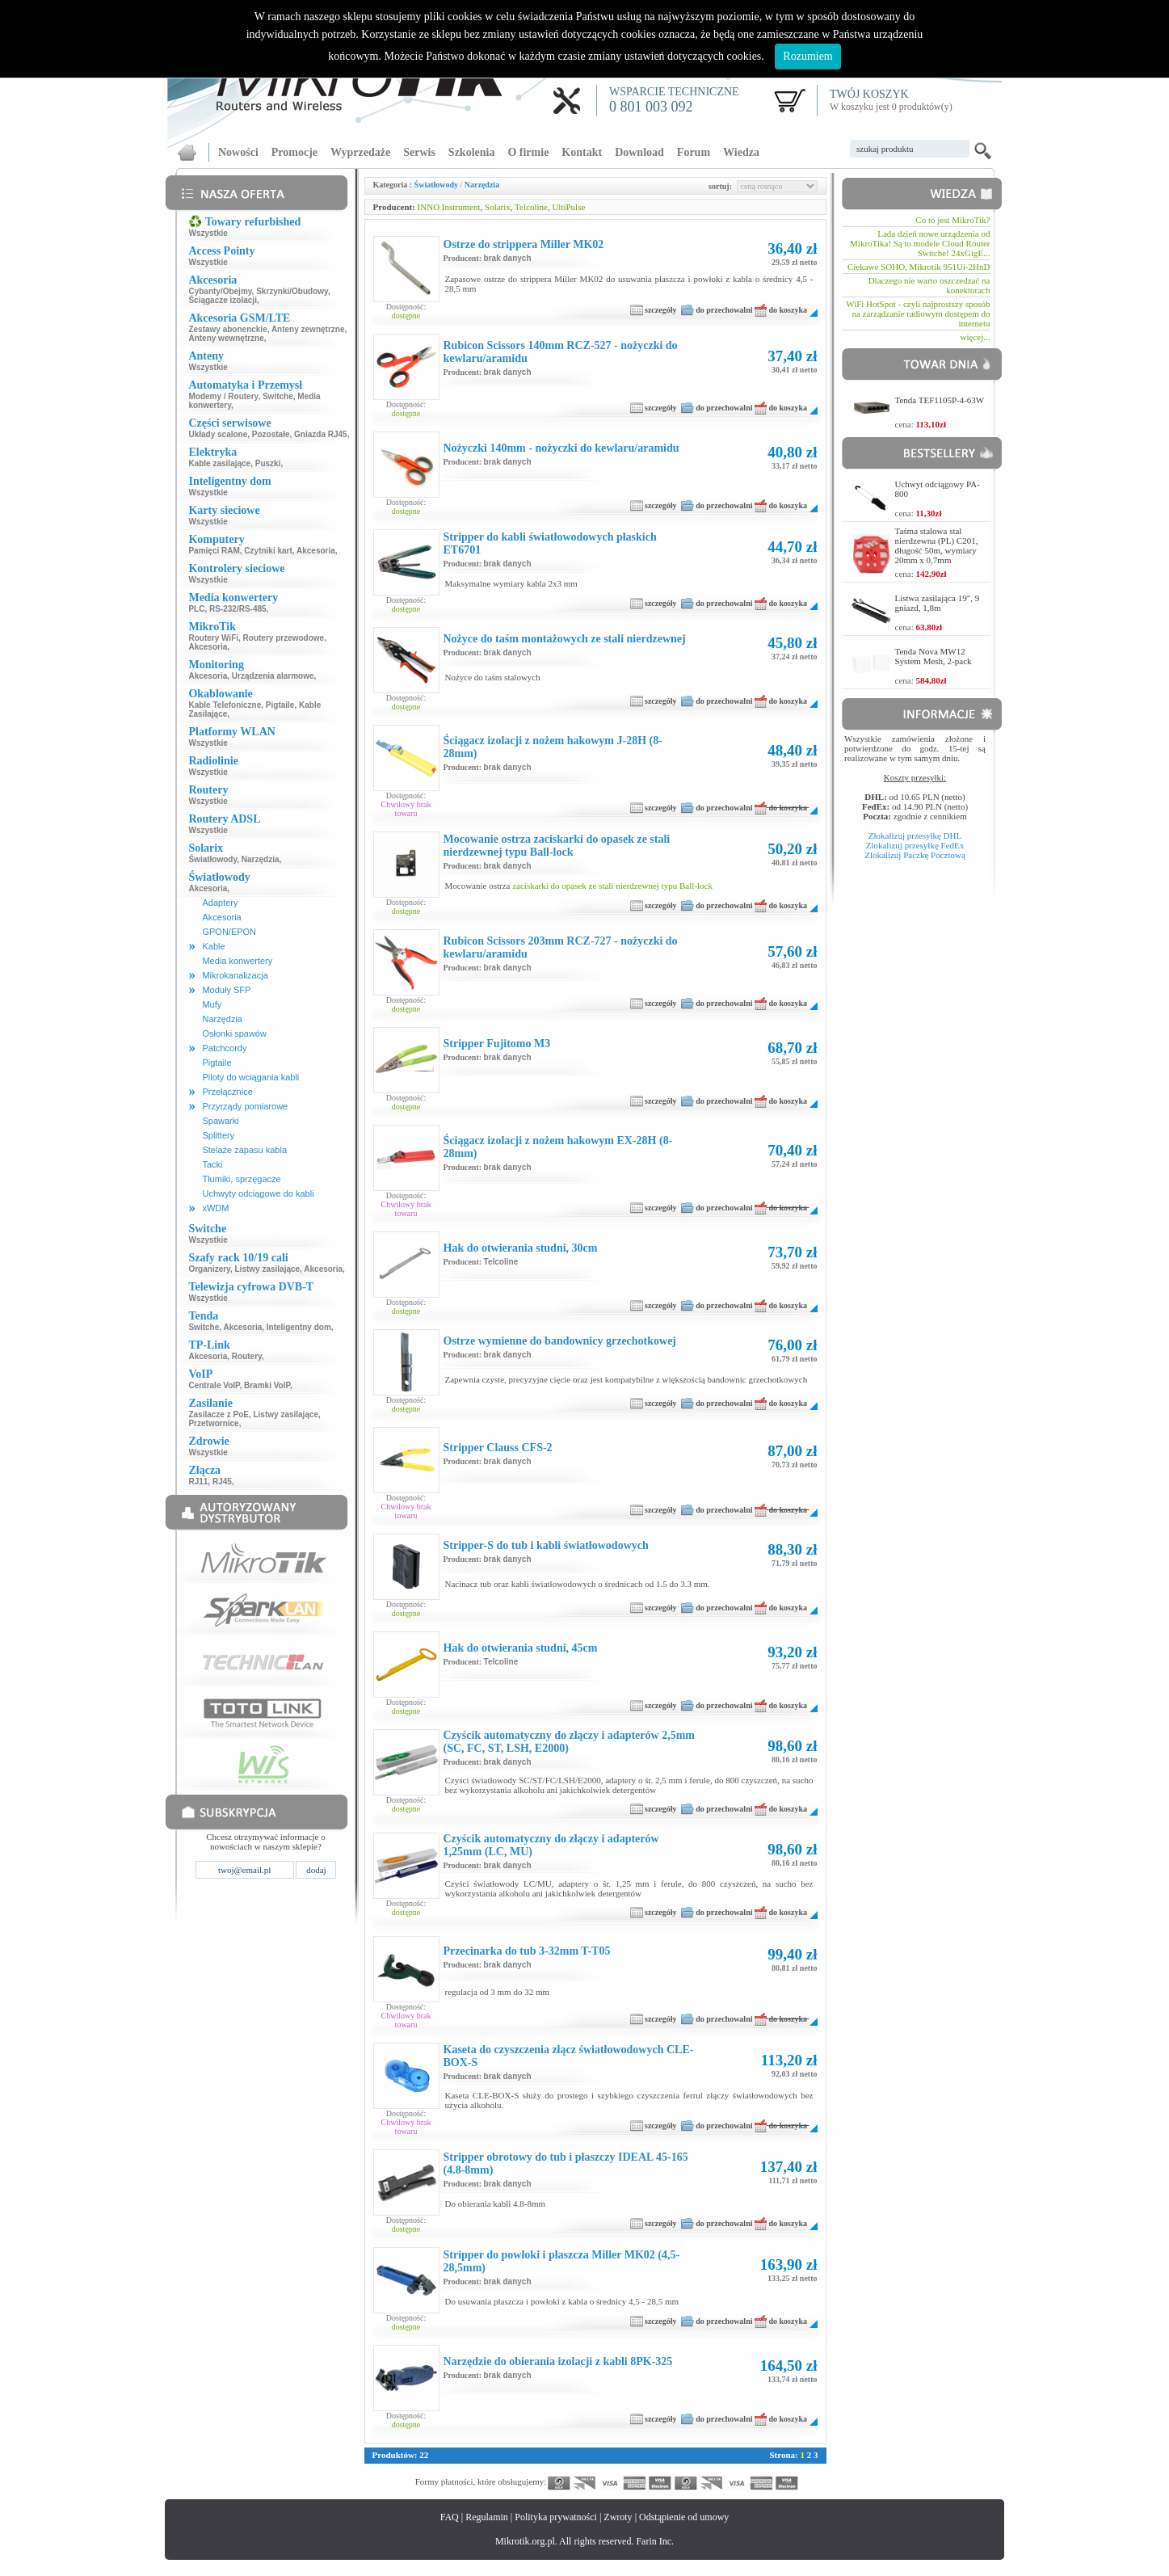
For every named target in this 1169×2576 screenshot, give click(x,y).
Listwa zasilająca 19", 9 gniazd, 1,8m (937, 602)
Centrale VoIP (213, 1385)
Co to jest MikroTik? (952, 220)
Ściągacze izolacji (222, 300)
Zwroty (617, 2517)
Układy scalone (217, 434)
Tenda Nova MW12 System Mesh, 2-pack (933, 656)
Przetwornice (213, 1423)
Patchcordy (224, 1048)
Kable (213, 946)
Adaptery (220, 902)
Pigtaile (280, 705)
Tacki (212, 1164)
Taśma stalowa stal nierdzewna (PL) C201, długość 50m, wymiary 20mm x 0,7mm (936, 545)
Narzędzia (261, 859)
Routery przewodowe (284, 637)
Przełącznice (227, 1091)
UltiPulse (568, 207)
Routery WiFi (213, 637)
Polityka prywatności (556, 2517)
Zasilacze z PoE (218, 1414)
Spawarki (220, 1121)
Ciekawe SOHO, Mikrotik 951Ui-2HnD (918, 266)
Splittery (218, 1135)
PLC (196, 608)
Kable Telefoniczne (224, 705)
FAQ (449, 2517)
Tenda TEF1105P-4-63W (940, 400)
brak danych (508, 258)
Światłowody (212, 859)
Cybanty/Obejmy (219, 291)
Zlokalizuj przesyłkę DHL (914, 835)
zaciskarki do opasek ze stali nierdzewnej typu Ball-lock (612, 885)
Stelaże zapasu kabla (244, 1150)
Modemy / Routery (223, 396)
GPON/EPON (229, 932)
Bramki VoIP (267, 1385)
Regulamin (486, 2517)
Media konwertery (237, 961)
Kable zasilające (219, 463)
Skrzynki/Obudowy (292, 291)
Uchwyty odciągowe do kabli (257, 1193)
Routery (247, 1356)
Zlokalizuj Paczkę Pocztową (914, 855)
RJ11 (198, 1481)
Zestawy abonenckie (227, 329)
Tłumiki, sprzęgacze (241, 1179)
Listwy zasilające (268, 1269)
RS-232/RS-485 (238, 608)
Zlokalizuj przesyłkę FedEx (915, 845)
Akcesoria (315, 550)
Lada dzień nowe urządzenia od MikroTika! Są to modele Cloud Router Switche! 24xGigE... (920, 243)
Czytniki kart (268, 550)
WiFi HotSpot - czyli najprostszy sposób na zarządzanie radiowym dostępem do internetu (918, 313)
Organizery (209, 1269)
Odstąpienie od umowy (684, 2517)
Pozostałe (271, 434)
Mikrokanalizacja (234, 975)
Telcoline (531, 207)
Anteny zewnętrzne (308, 329)
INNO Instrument (449, 207)
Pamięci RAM (213, 550)
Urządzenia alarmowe (273, 675)
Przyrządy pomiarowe (245, 1106)
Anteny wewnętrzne (225, 338)
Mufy (211, 1004)
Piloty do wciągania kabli (250, 1077)
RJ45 (222, 1481)
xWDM (215, 1208)
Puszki (268, 463)
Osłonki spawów (234, 1033)
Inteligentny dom (299, 1327)
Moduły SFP (226, 990)
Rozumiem (807, 56)
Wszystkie (207, 233)
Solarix (498, 207)
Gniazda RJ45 (320, 434)
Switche (278, 396)
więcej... (975, 337)
